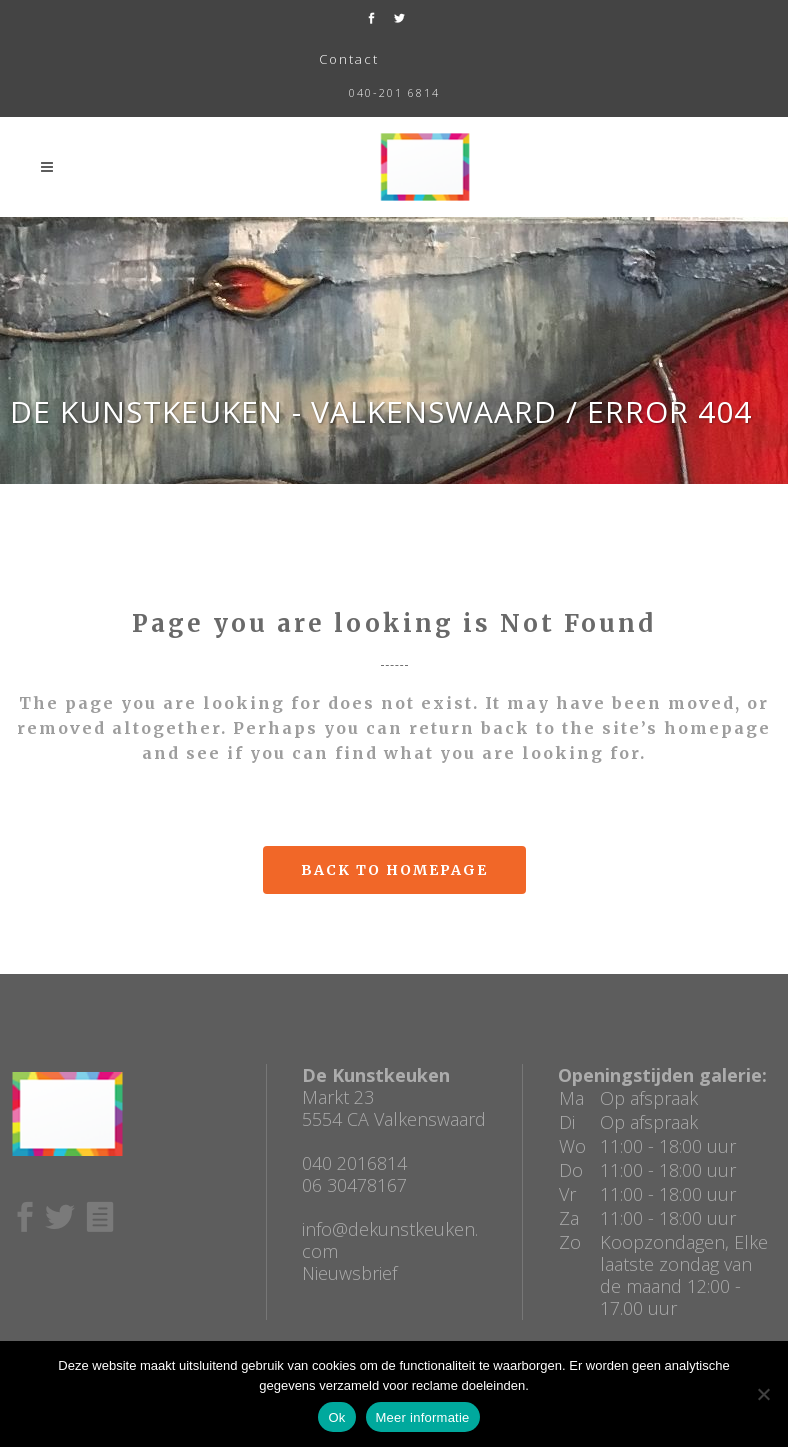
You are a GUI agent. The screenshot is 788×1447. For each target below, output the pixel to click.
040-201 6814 (394, 92)
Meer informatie (423, 1417)
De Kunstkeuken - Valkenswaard (283, 411)
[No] (763, 1394)
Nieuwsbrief (349, 1273)
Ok (336, 1417)
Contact (349, 59)
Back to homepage (394, 870)
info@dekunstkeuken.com (390, 1240)
